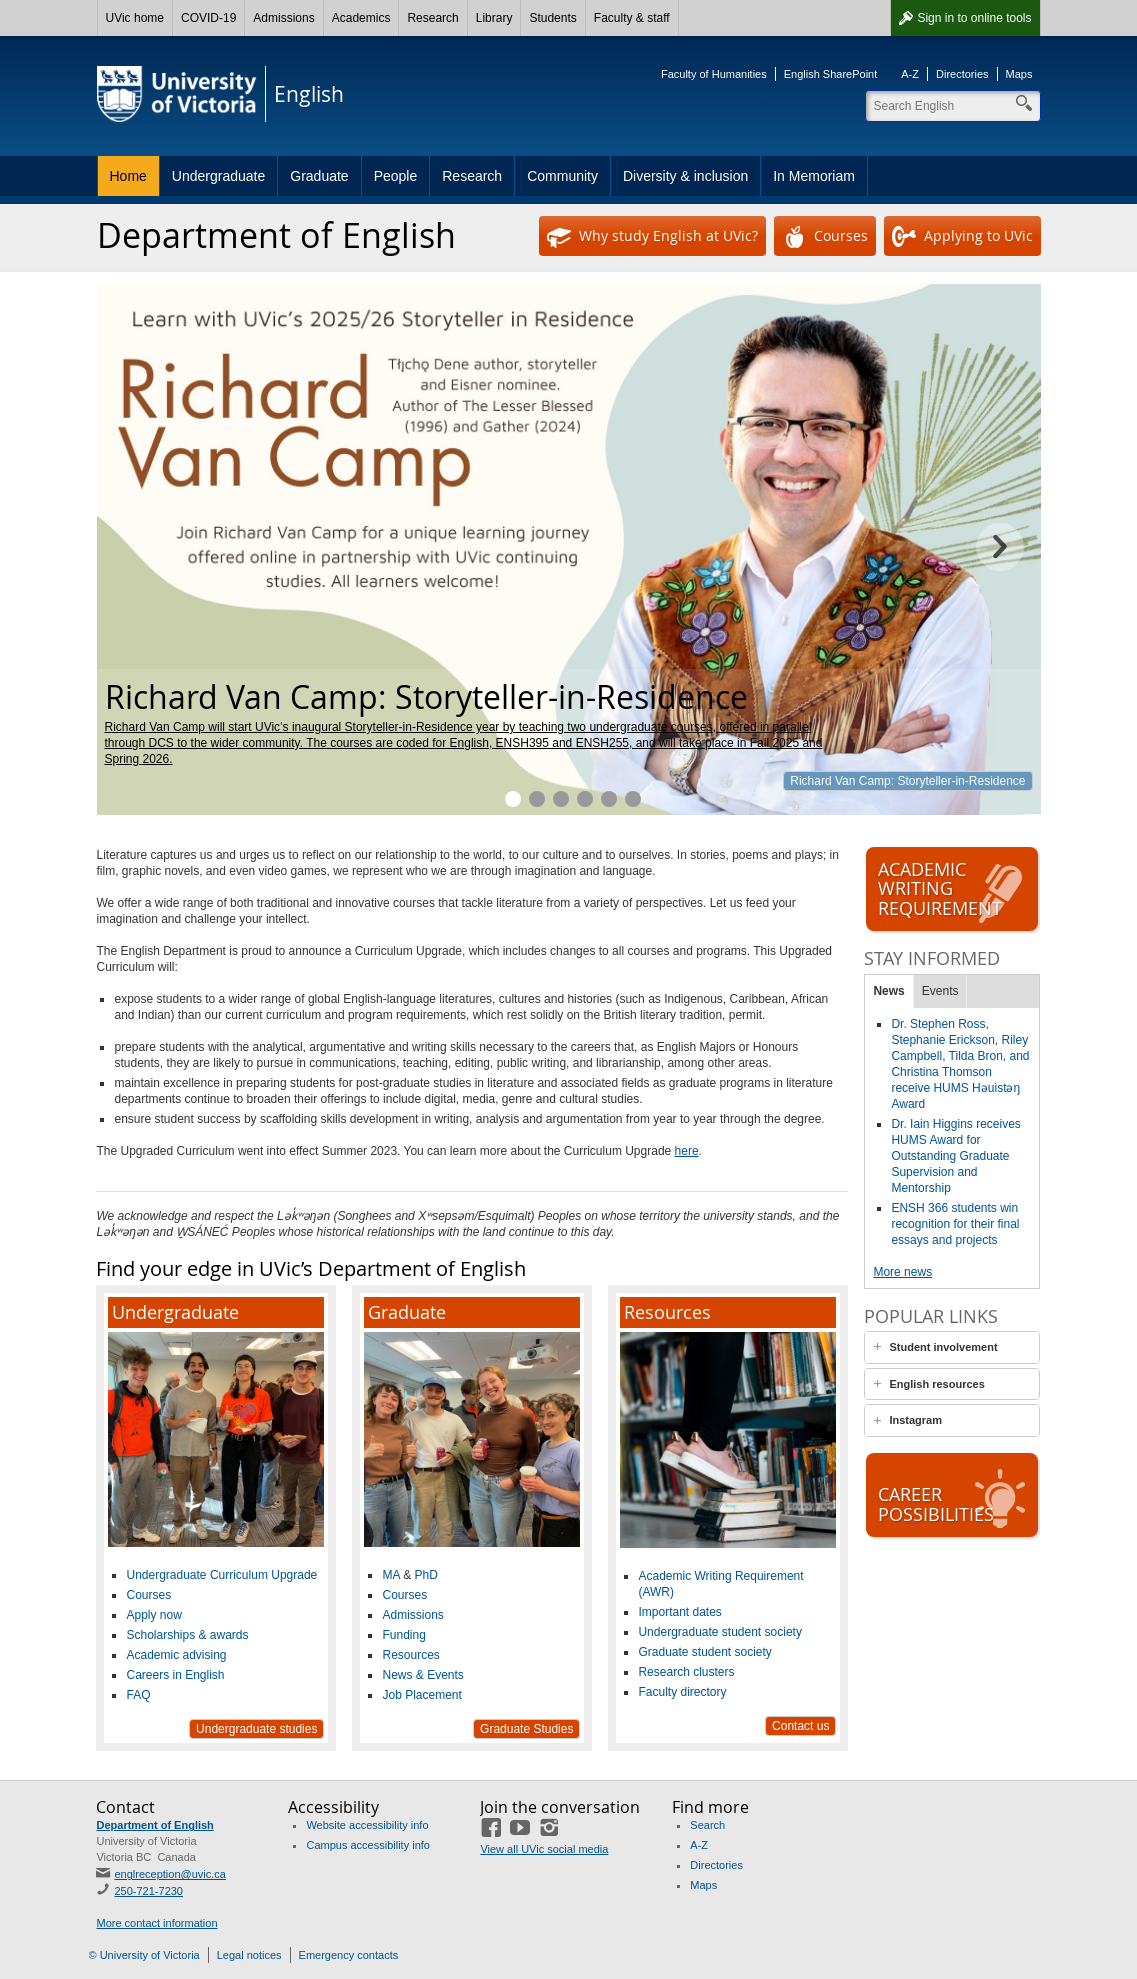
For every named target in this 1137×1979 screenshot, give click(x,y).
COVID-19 (208, 18)
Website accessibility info (367, 1825)
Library (494, 18)
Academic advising (176, 1655)
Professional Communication (633, 799)
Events (940, 991)
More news (902, 1272)
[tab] (952, 1347)
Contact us (800, 1726)
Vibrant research (609, 799)
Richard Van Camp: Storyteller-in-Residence (907, 781)
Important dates (679, 1612)
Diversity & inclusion (685, 176)
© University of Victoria (144, 1955)
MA (390, 1575)
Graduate (319, 176)
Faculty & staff (632, 18)
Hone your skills (561, 799)
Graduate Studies (526, 1729)
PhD (425, 1575)
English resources (936, 1384)
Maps (1019, 74)
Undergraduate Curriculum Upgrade (221, 1575)
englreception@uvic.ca (169, 1874)
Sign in (974, 18)
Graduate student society (704, 1652)
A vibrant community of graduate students (585, 799)
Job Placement (421, 1695)
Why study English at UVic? (652, 237)
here (687, 1151)
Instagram (915, 1420)
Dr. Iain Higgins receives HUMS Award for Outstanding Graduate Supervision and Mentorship (955, 1156)
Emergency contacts (349, 1955)
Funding (403, 1635)
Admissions (283, 18)
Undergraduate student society (719, 1632)
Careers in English (175, 1675)
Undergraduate (218, 176)
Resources (410, 1655)
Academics (361, 18)
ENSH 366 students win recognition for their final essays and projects (955, 1224)
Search (707, 1825)
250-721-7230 (148, 1891)
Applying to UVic (962, 237)
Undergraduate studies (256, 1729)
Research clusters (686, 1672)
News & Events (422, 1675)
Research (432, 18)
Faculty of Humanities (714, 74)
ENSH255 (602, 743)
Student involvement (943, 1347)
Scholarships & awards (187, 1635)
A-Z (910, 74)
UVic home (135, 18)
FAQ (138, 1695)
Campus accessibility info (368, 1845)
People (396, 176)
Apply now (153, 1615)
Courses (825, 237)
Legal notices (249, 1955)
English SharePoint (831, 74)
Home (128, 176)
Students (552, 18)
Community (562, 176)
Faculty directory (682, 1692)
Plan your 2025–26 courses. (537, 799)
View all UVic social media (544, 1849)
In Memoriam (814, 176)
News (888, 991)
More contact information (156, 1923)
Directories (962, 74)
